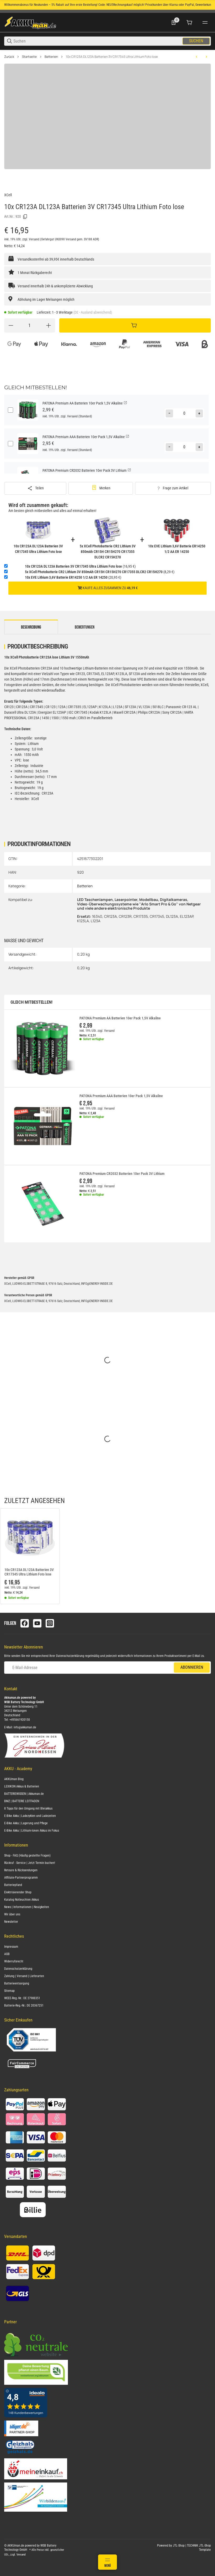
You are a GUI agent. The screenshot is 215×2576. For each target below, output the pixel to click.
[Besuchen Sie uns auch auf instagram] (50, 1623)
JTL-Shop (179, 2545)
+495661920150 (19, 1720)
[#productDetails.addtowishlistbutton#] (100, 488)
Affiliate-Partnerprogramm (21, 1877)
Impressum (11, 1946)
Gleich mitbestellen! (31, 1002)
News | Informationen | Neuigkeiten (26, 1907)
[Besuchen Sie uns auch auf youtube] (37, 1623)
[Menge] (30, 325)
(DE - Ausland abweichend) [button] (92, 312)
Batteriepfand (13, 1885)
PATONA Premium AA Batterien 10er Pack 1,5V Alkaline (120, 1018)
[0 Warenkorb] (189, 22)
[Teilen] (35, 488)
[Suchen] (97, 41)
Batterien (51, 56)
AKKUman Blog (14, 1779)
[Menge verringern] (11, 325)
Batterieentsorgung (16, 1983)
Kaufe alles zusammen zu (108, 588)
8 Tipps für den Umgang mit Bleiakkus (28, 1808)
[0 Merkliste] (173, 22)
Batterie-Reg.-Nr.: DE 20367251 (24, 2005)
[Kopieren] (25, 217)
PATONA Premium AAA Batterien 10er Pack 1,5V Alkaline (121, 1096)
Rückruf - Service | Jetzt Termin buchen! (29, 1863)
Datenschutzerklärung (70, 1656)
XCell (8, 195)
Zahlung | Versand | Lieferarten (24, 1976)
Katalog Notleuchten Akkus (21, 1899)
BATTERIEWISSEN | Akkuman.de (24, 1794)
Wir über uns (12, 1914)
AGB (7, 1954)
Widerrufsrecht (13, 1961)
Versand (34, 239)
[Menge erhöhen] (48, 325)
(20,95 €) (73, 577)
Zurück (9, 56)
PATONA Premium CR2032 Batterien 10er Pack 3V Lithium (121, 1174)
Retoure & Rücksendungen (20, 1870)
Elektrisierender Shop (17, 1892)
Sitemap (9, 1991)
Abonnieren (191, 1667)
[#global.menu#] (205, 22)
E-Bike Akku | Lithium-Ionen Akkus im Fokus (31, 1830)
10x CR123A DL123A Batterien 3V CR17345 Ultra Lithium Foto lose (112, 56)
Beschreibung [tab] (31, 627)
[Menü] (107, 2562)
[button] (29, 1538)
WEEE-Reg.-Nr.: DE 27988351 (22, 1998)
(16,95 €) (80, 566)
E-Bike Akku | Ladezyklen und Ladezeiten (30, 1816)
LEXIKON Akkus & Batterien (21, 1786)
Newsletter (11, 1922)
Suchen (196, 40)
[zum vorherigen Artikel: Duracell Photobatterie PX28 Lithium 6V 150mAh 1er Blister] (196, 56)
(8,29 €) (99, 572)
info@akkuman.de (25, 1727)
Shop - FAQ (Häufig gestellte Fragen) (27, 1855)
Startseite (29, 56)
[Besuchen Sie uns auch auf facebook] (24, 1623)
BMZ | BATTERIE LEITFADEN (21, 1801)
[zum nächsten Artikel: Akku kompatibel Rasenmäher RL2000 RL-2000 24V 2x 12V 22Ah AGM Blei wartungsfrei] (206, 56)
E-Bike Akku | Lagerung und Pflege (26, 1823)
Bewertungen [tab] (84, 627)
